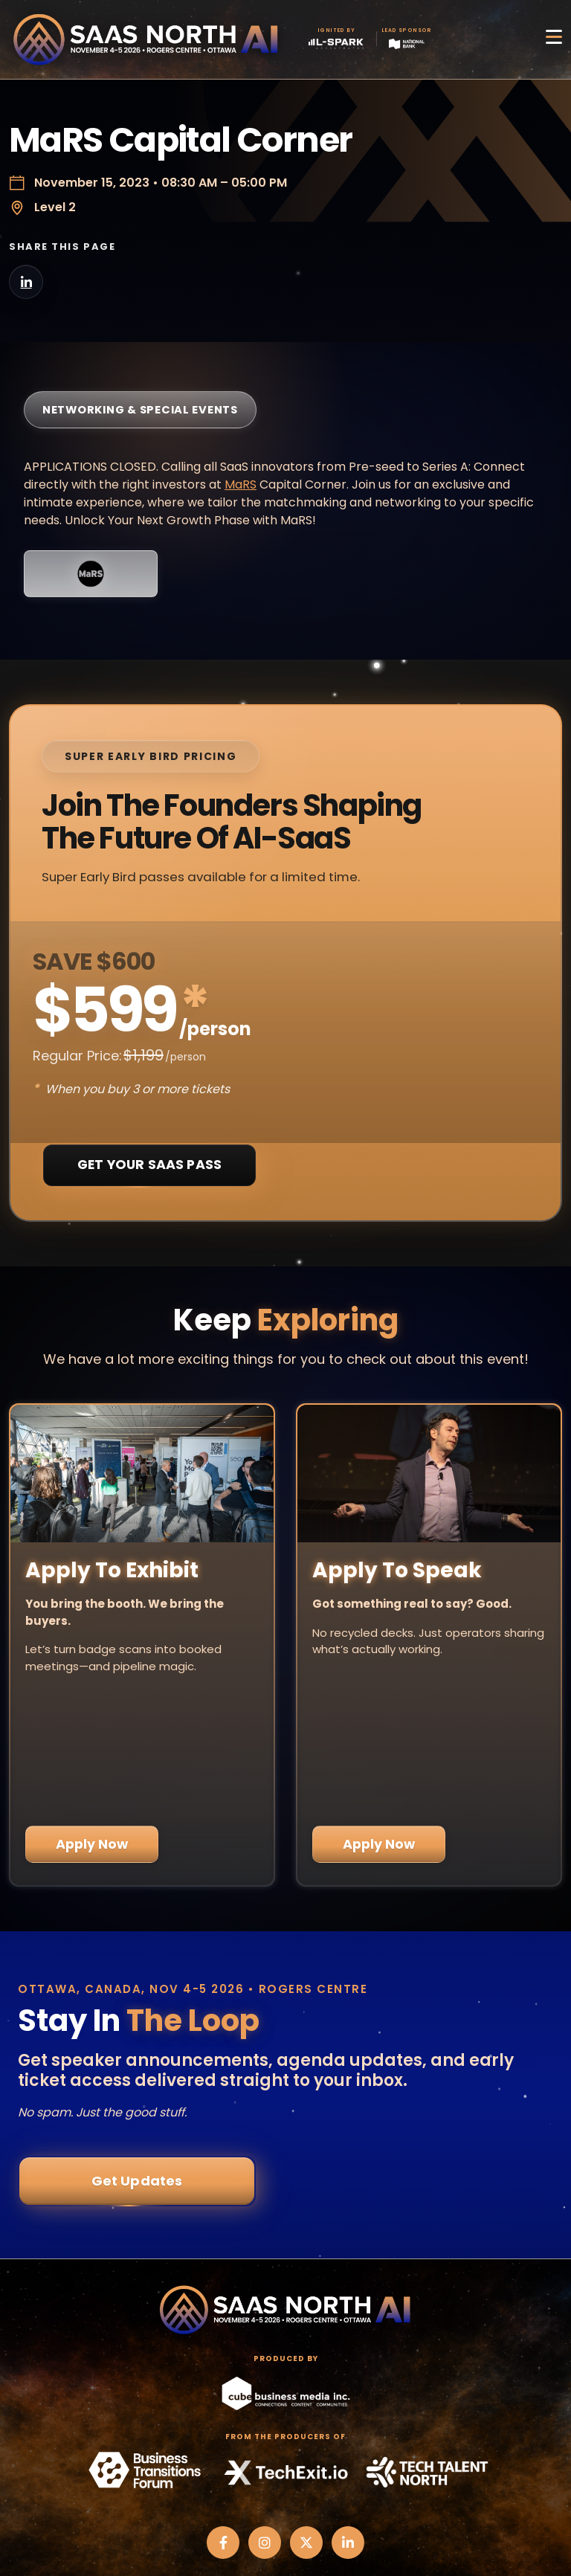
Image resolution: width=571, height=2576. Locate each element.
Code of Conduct (286, 2517)
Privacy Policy (285, 2478)
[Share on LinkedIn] (26, 282)
